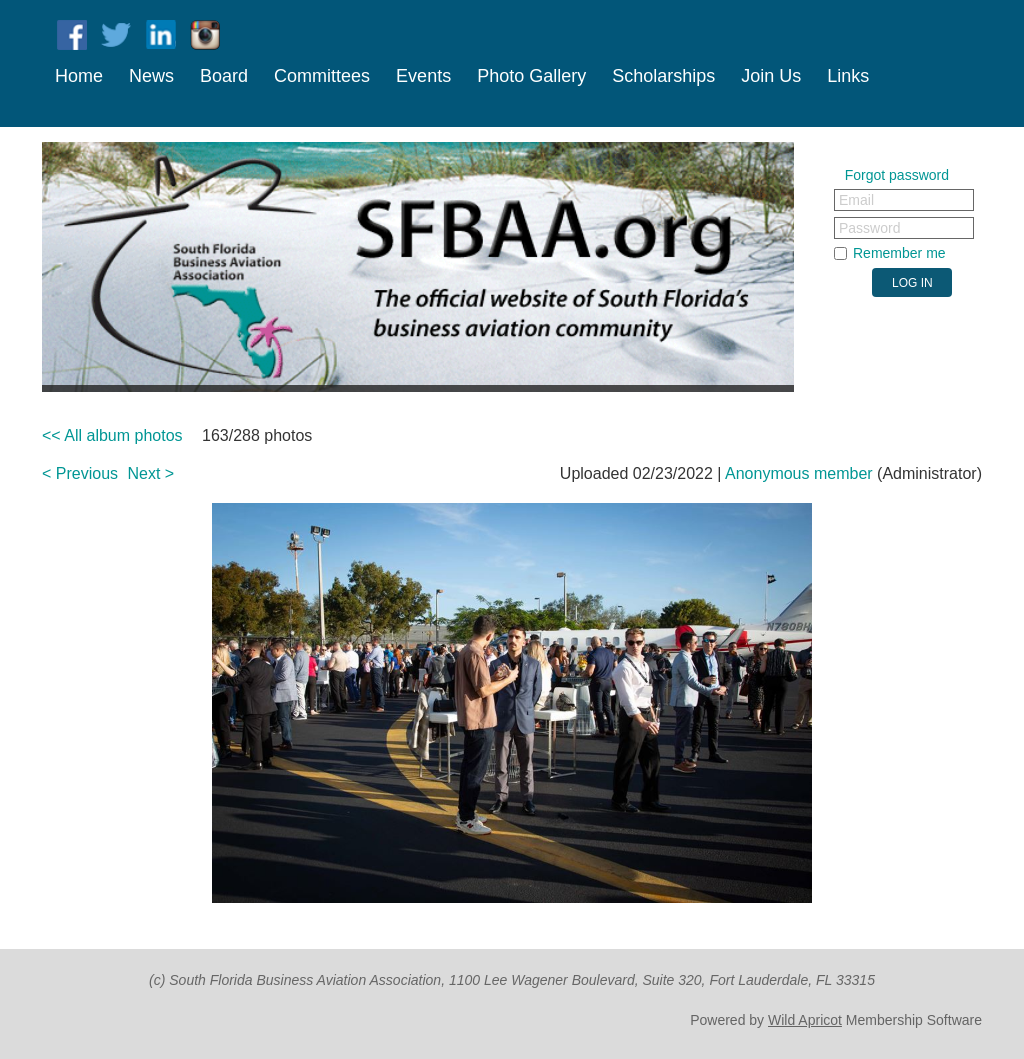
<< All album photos (112, 435)
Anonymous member (799, 473)
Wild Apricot (805, 1020)
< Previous (80, 473)
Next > (151, 473)
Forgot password (897, 175)
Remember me (899, 253)
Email (856, 200)
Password (869, 228)
